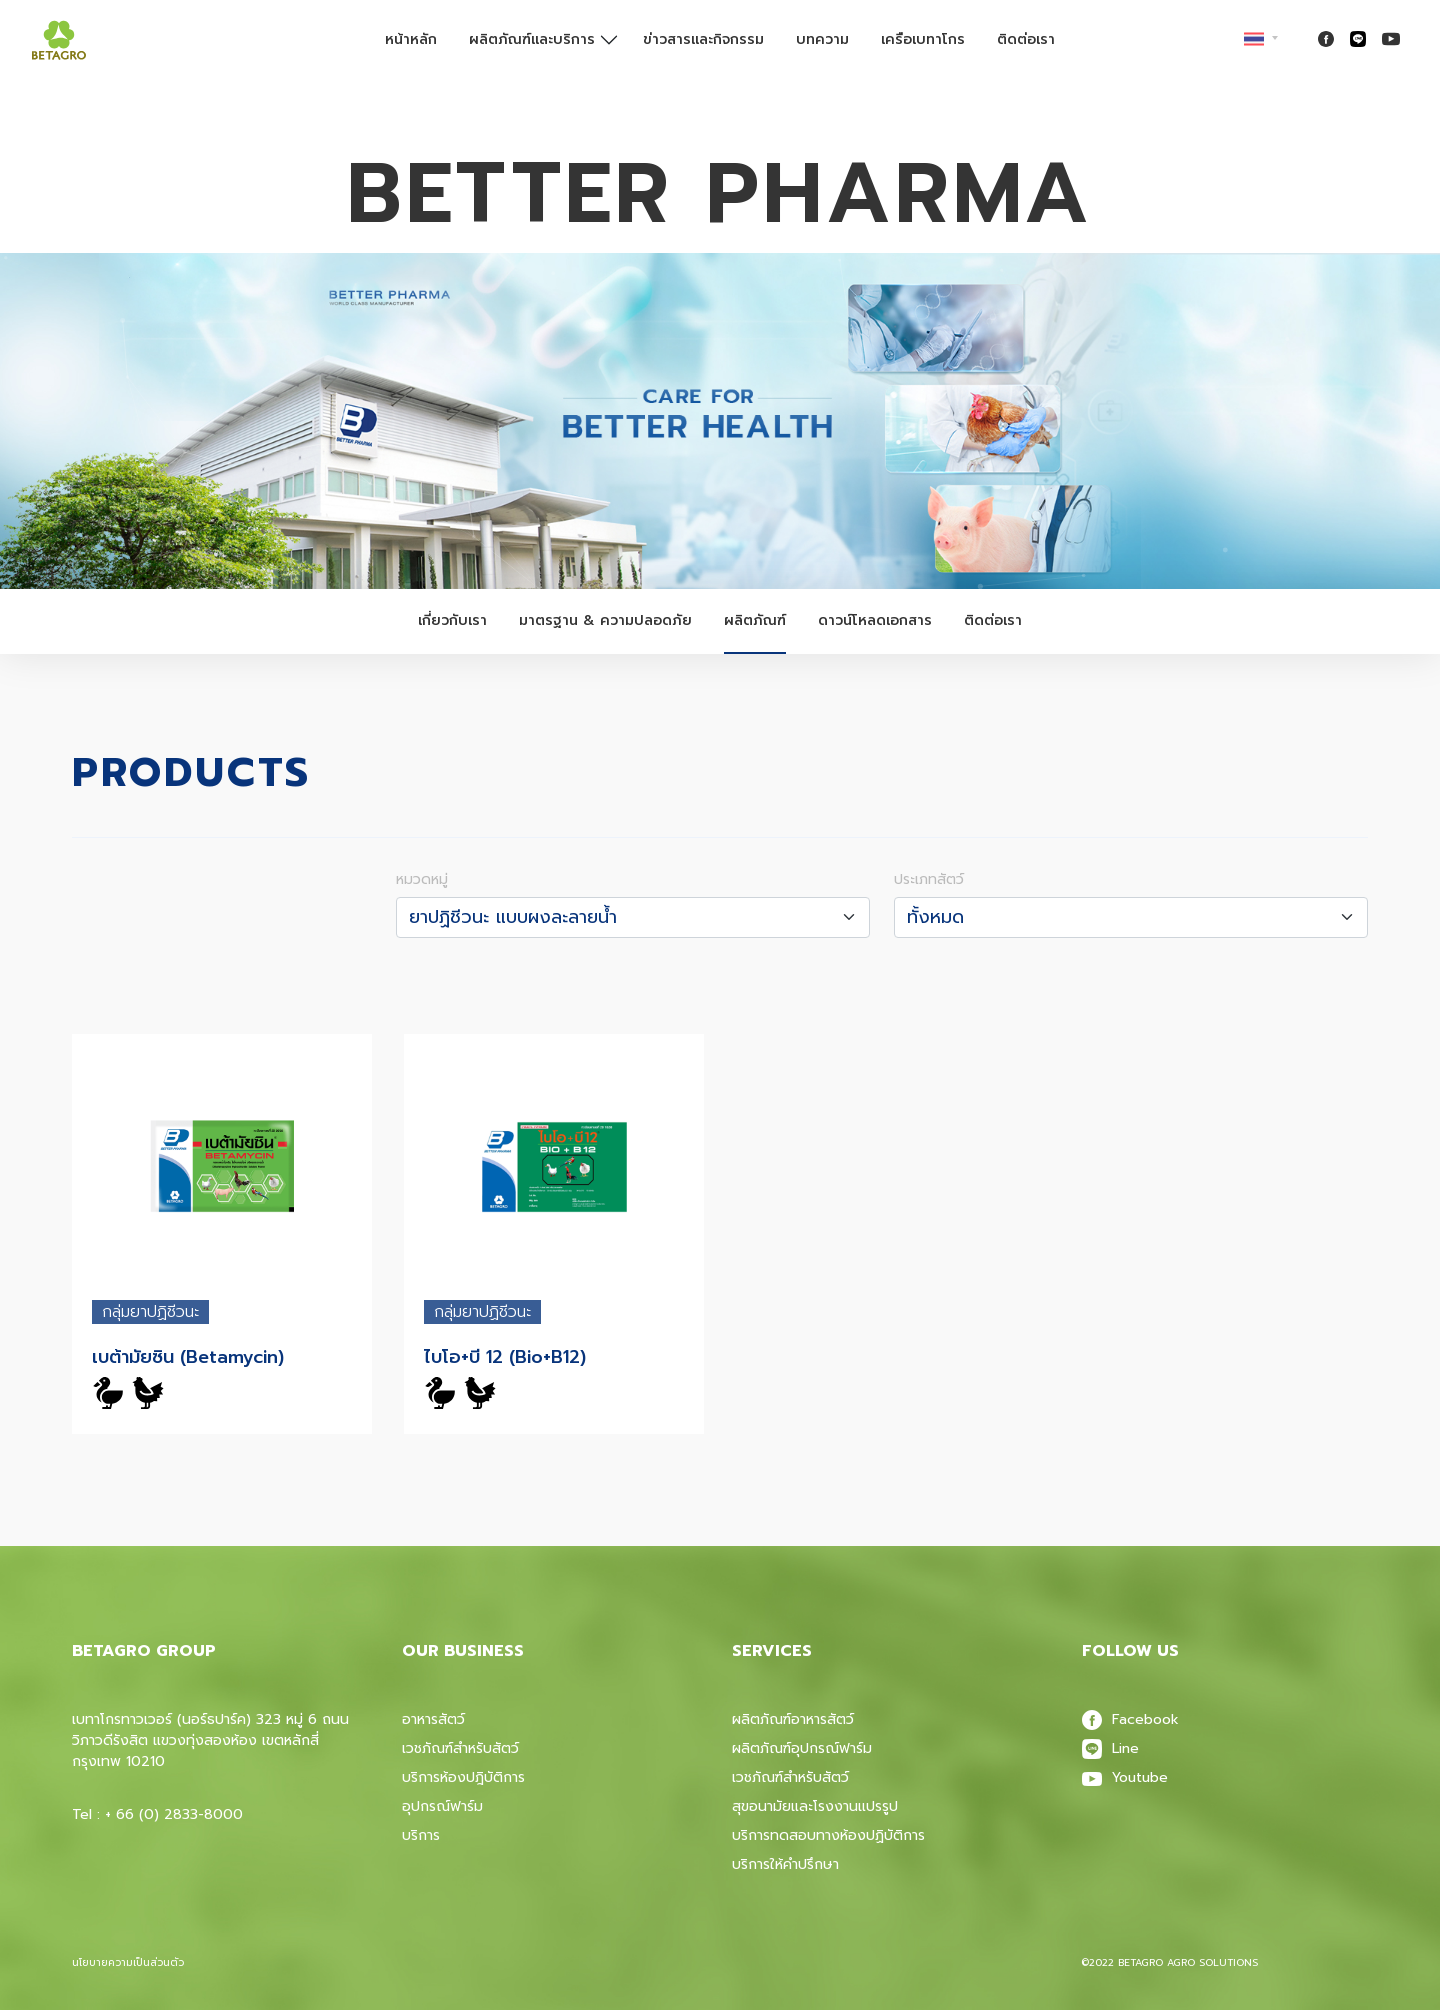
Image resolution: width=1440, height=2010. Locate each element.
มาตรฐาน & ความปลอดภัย (605, 620)
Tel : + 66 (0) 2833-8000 (157, 1814)
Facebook (1130, 1719)
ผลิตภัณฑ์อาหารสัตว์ (793, 1719)
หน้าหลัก (411, 39)
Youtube (1125, 1777)
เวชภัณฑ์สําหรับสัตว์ (790, 1777)
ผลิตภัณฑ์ (755, 620)
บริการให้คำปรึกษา (785, 1864)
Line (1110, 1748)
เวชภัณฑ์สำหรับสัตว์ (460, 1748)
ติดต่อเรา (1026, 39)
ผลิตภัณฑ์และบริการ (532, 39)
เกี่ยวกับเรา (452, 620)
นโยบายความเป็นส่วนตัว (128, 1962)
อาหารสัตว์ (433, 1719)
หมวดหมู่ (422, 879)
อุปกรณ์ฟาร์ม (442, 1806)
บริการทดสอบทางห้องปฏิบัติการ (828, 1835)
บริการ (421, 1835)
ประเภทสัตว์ (929, 879)
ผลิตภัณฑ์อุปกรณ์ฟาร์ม (802, 1748)
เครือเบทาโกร (923, 39)
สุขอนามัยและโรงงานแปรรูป (815, 1806)
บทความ (822, 39)
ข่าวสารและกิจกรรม (703, 39)
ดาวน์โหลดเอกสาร (875, 620)
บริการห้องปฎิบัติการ (463, 1777)
